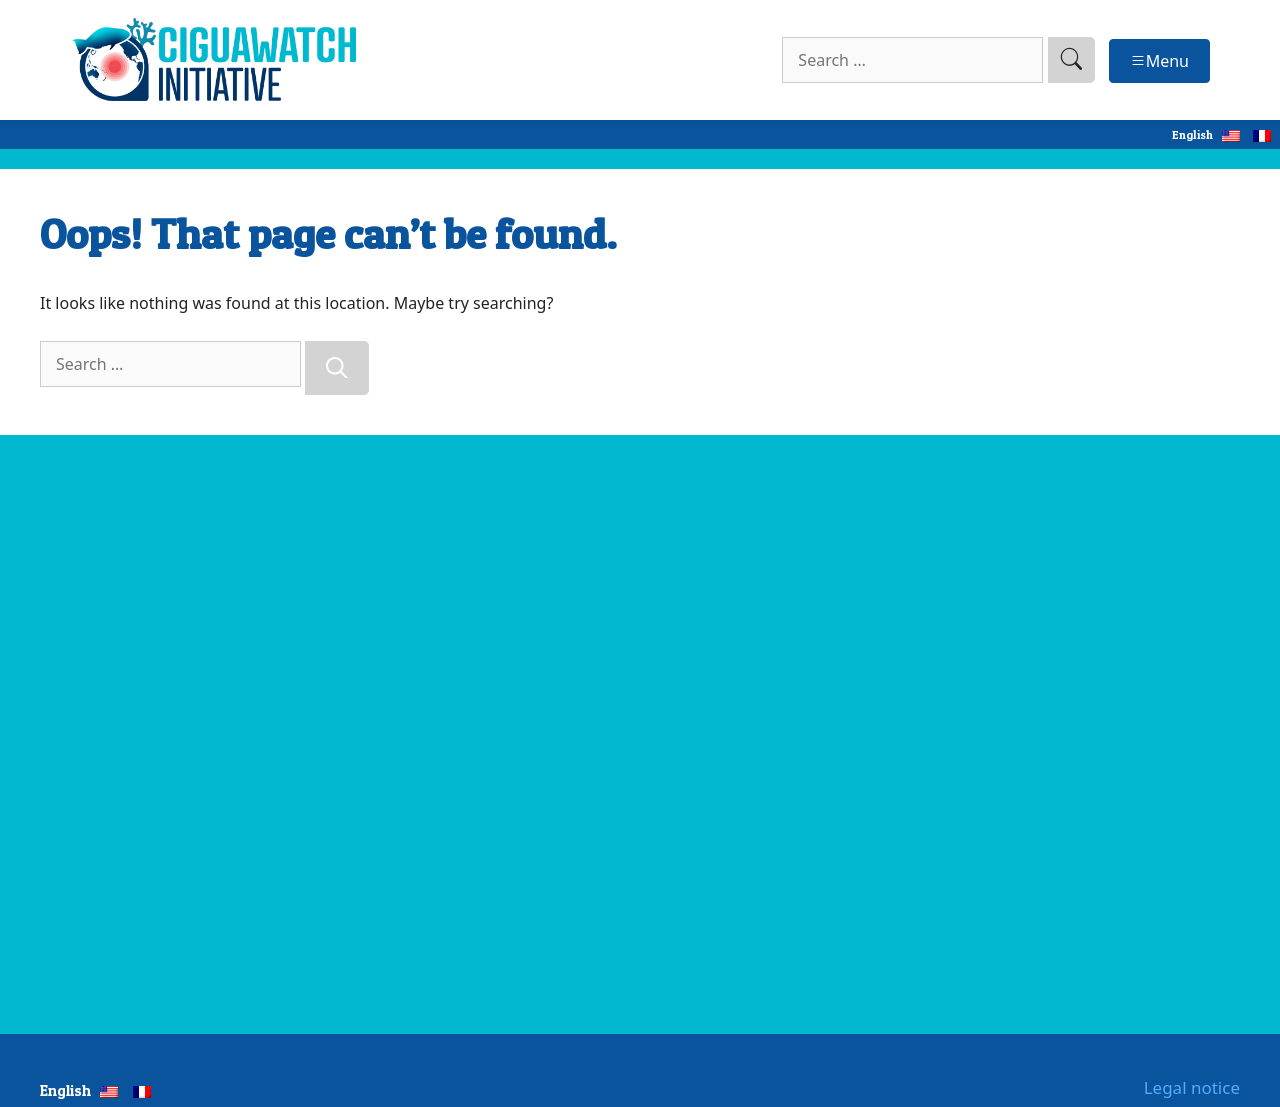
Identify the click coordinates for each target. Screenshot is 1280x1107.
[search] (1071, 60)
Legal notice (1192, 1087)
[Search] (337, 368)
